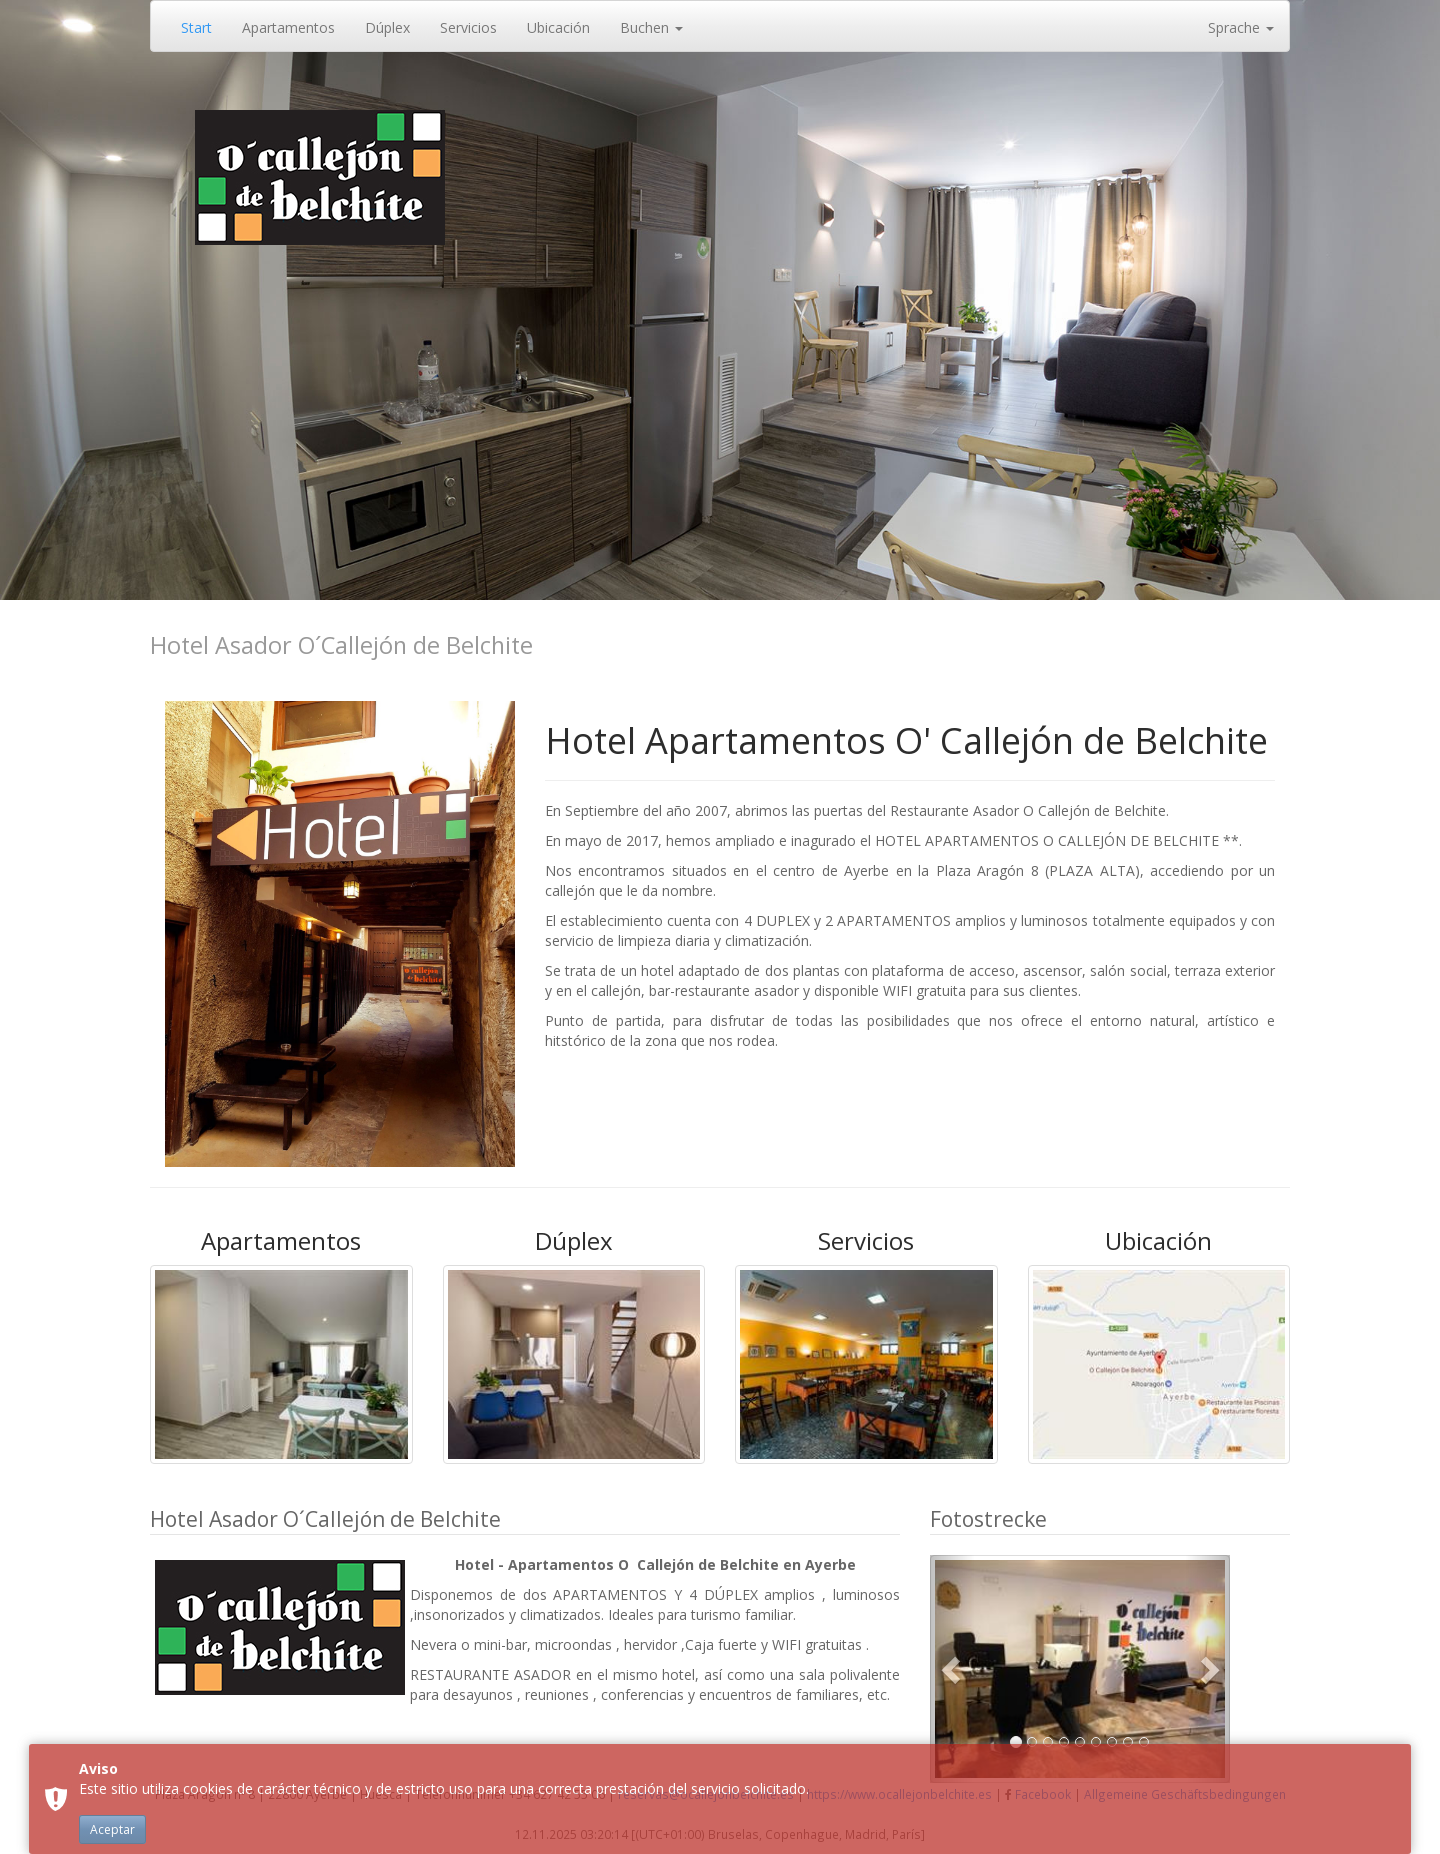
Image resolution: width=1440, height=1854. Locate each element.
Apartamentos (288, 27)
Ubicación (558, 27)
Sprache (1241, 27)
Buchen (651, 27)
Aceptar (112, 1829)
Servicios (468, 27)
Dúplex (387, 27)
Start (196, 27)
